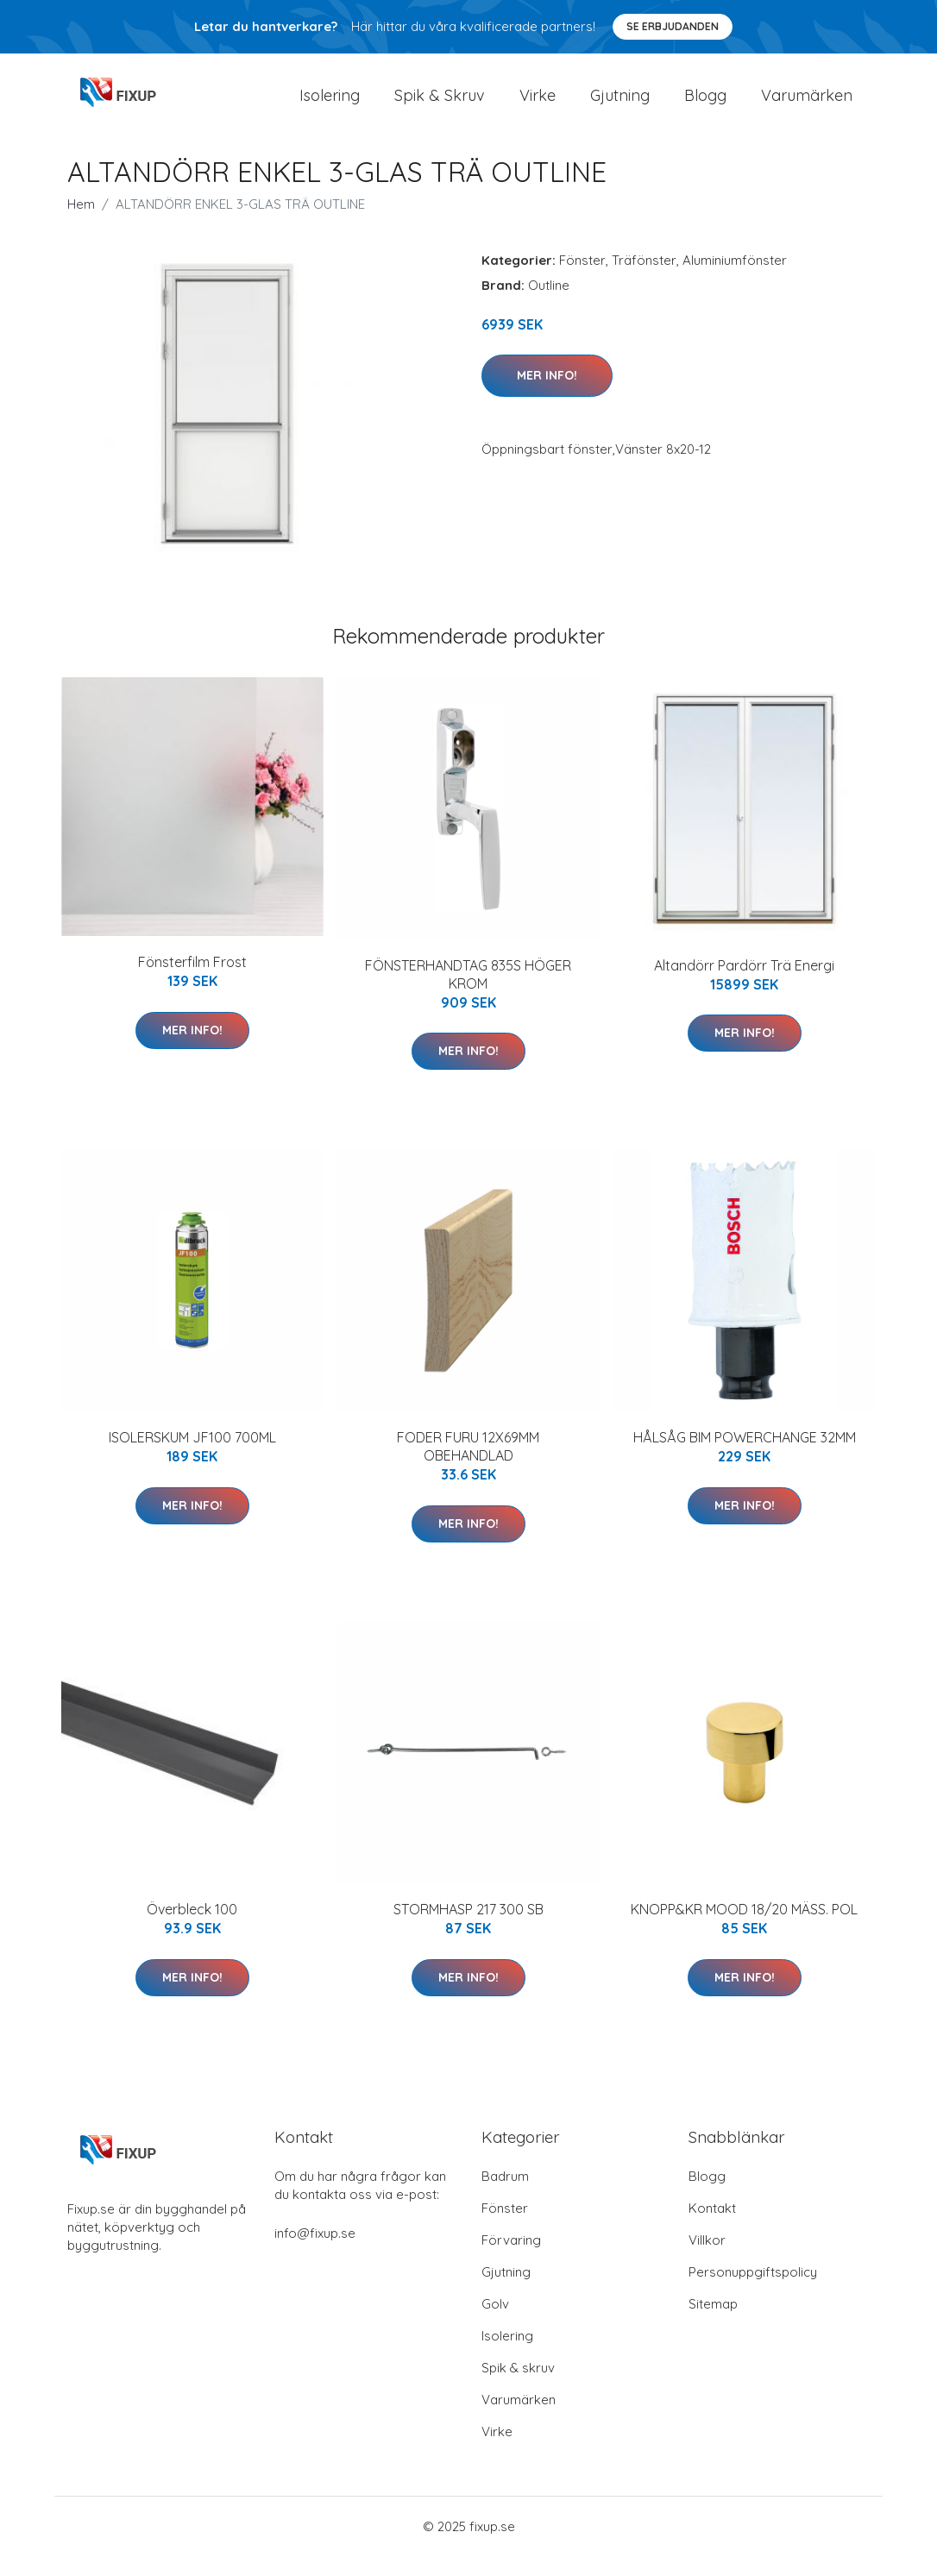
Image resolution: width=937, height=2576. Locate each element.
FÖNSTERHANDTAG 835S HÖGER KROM (468, 993)
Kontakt (712, 2228)
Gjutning (620, 105)
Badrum (505, 2196)
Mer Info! (547, 394)
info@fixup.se (314, 2253)
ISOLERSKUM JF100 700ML (192, 1456)
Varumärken (806, 105)
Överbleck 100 (192, 1929)
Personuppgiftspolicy (753, 2292)
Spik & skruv (518, 2387)
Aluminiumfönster (734, 279)
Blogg (705, 105)
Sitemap (713, 2323)
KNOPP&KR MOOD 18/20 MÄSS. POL (744, 1929)
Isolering (329, 105)
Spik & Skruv (439, 105)
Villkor (707, 2260)
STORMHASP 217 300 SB (468, 1929)
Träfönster (644, 279)
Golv (495, 2323)
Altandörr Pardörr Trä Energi (744, 984)
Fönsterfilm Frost (192, 981)
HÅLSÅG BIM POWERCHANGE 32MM (744, 1456)
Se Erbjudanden (672, 26)
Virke (537, 105)
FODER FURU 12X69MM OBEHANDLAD (468, 1465)
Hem (81, 223)
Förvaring (511, 2260)
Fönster (582, 279)
